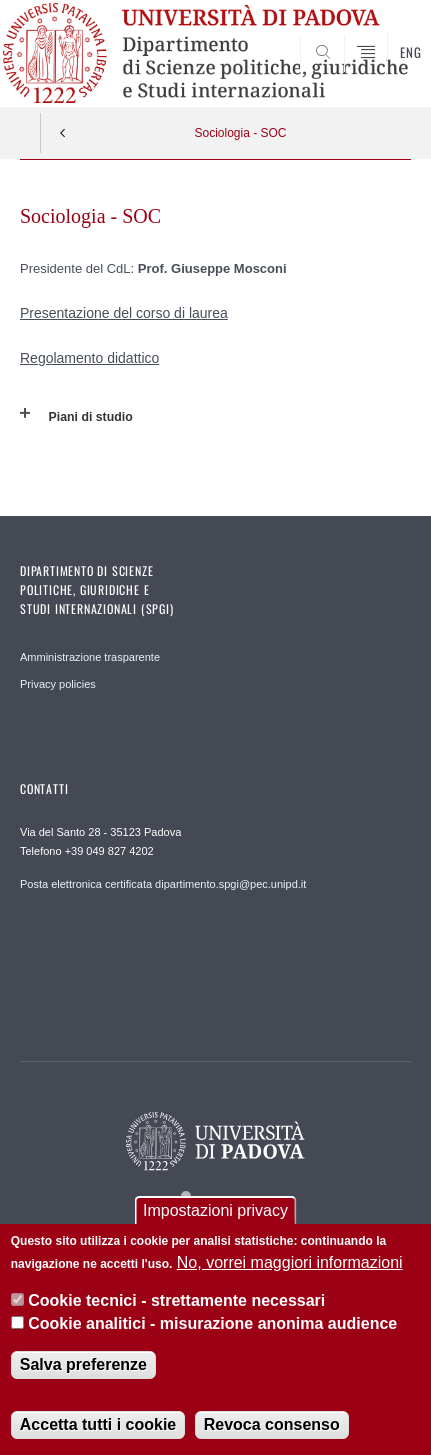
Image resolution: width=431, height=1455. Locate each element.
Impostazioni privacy (215, 1210)
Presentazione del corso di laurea (124, 313)
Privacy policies (58, 684)
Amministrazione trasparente (90, 657)
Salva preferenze (83, 1364)
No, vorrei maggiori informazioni (290, 1262)
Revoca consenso (272, 1424)
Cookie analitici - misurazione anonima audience (212, 1323)
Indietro (63, 133)
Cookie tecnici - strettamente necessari (176, 1300)
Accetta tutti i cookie (98, 1424)
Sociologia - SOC (240, 133)
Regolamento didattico (89, 358)
